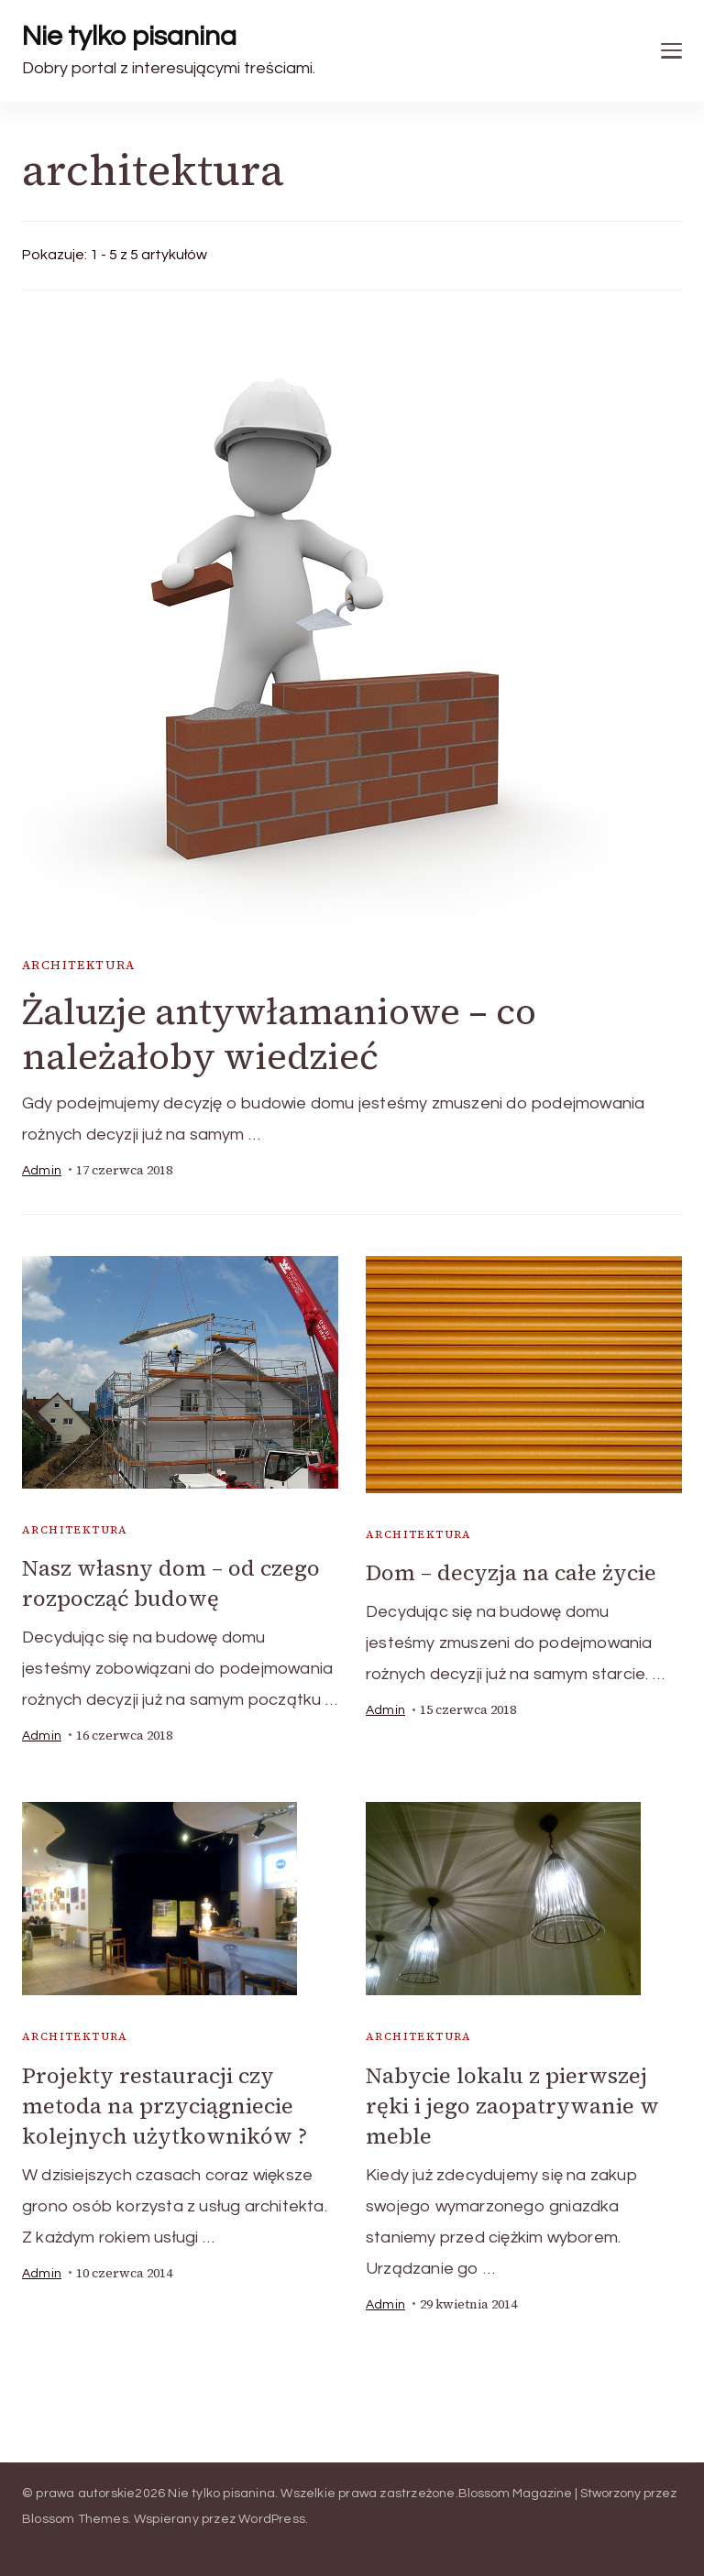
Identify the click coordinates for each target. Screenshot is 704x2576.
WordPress (271, 2519)
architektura (79, 965)
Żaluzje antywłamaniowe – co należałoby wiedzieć (279, 1034)
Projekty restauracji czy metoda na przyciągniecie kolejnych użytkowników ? (164, 2105)
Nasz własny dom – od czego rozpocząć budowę (171, 1583)
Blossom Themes (75, 2519)
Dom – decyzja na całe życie (511, 1572)
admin (41, 1170)
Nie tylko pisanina (129, 36)
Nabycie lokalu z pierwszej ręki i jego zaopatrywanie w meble (512, 2105)
